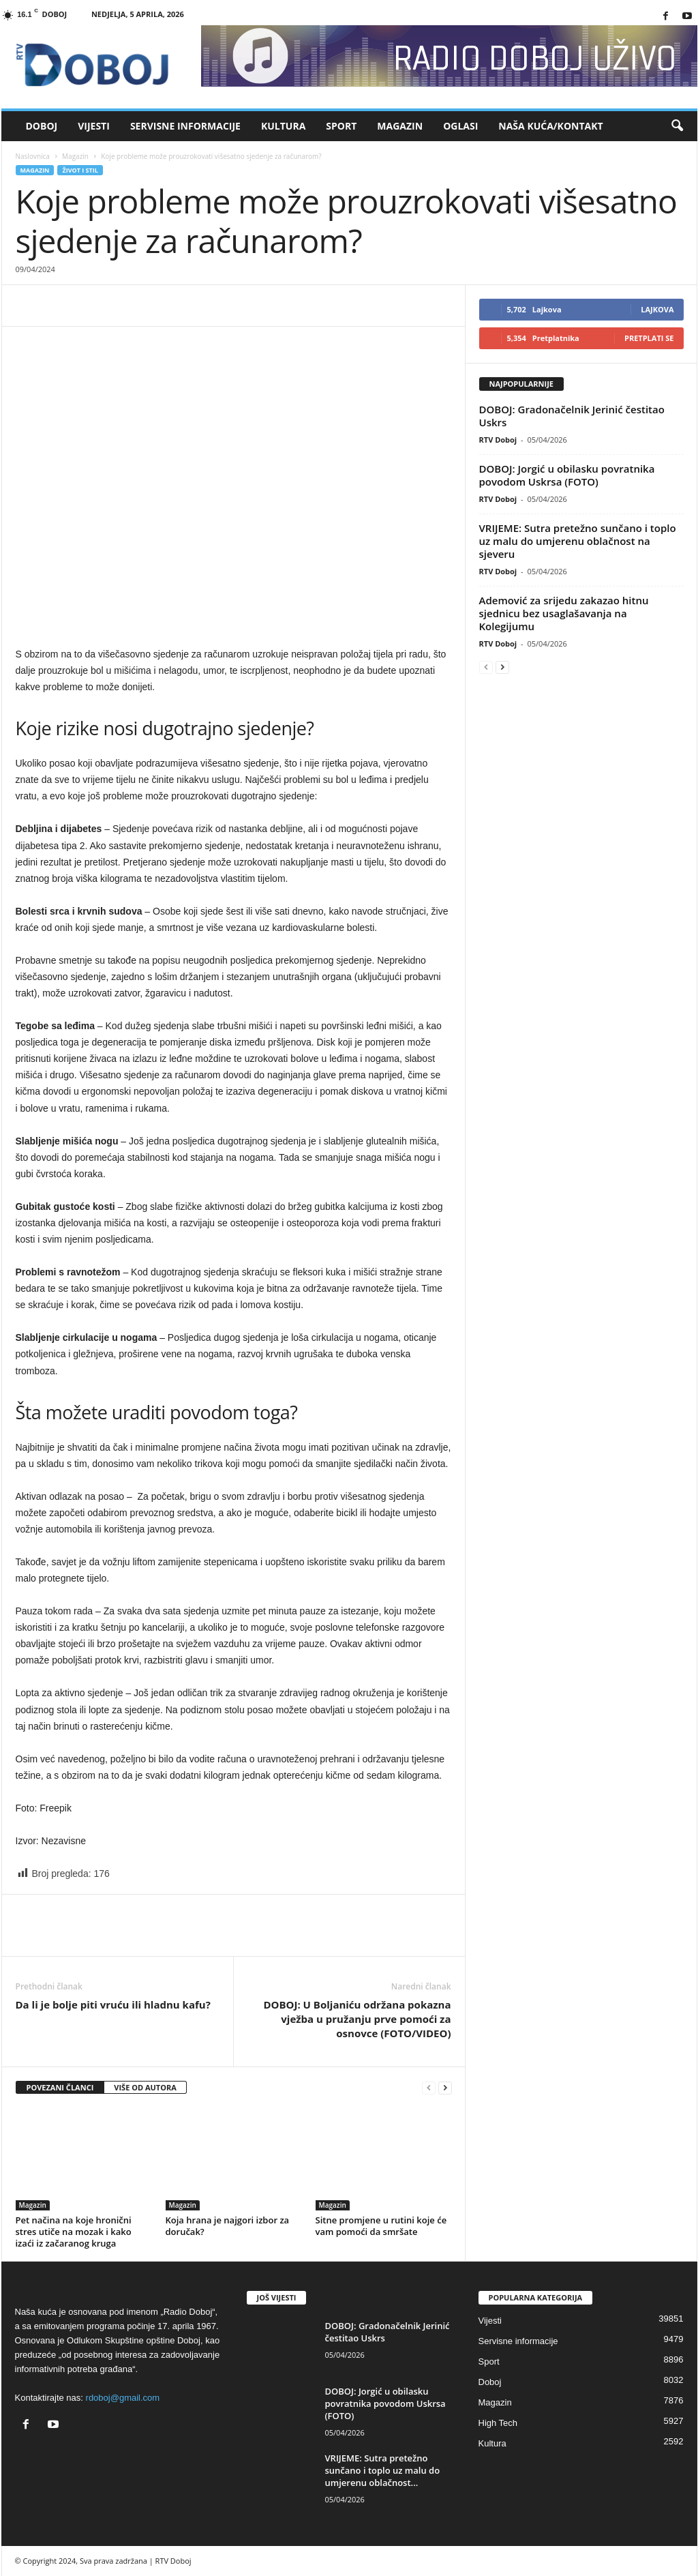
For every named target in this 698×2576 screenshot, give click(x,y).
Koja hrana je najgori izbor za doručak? (228, 2226)
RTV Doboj (498, 439)
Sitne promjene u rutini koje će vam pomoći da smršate (381, 2226)
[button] (677, 126)
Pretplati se (649, 338)
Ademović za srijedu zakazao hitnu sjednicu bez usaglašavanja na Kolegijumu (564, 613)
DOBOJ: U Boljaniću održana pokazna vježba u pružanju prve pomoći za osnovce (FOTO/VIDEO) (357, 2019)
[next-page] (445, 2088)
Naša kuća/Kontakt (550, 125)
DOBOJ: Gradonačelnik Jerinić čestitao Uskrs (572, 415)
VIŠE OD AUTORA (145, 2087)
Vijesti (94, 125)
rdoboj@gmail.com (123, 2398)
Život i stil (79, 170)
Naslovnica (33, 156)
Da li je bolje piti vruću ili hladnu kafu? (113, 2004)
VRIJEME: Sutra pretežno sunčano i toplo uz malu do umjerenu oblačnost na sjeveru (577, 541)
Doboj (42, 125)
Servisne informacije (185, 125)
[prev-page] (429, 2088)
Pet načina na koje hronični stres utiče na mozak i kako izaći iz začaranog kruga (74, 2231)
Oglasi (460, 125)
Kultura (283, 125)
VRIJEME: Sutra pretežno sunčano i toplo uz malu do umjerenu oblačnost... (382, 2470)
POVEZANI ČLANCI (60, 2087)
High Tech (498, 2423)
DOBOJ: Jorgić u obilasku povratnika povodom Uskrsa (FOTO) (567, 475)
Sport (341, 125)
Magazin (400, 125)
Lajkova (657, 309)
